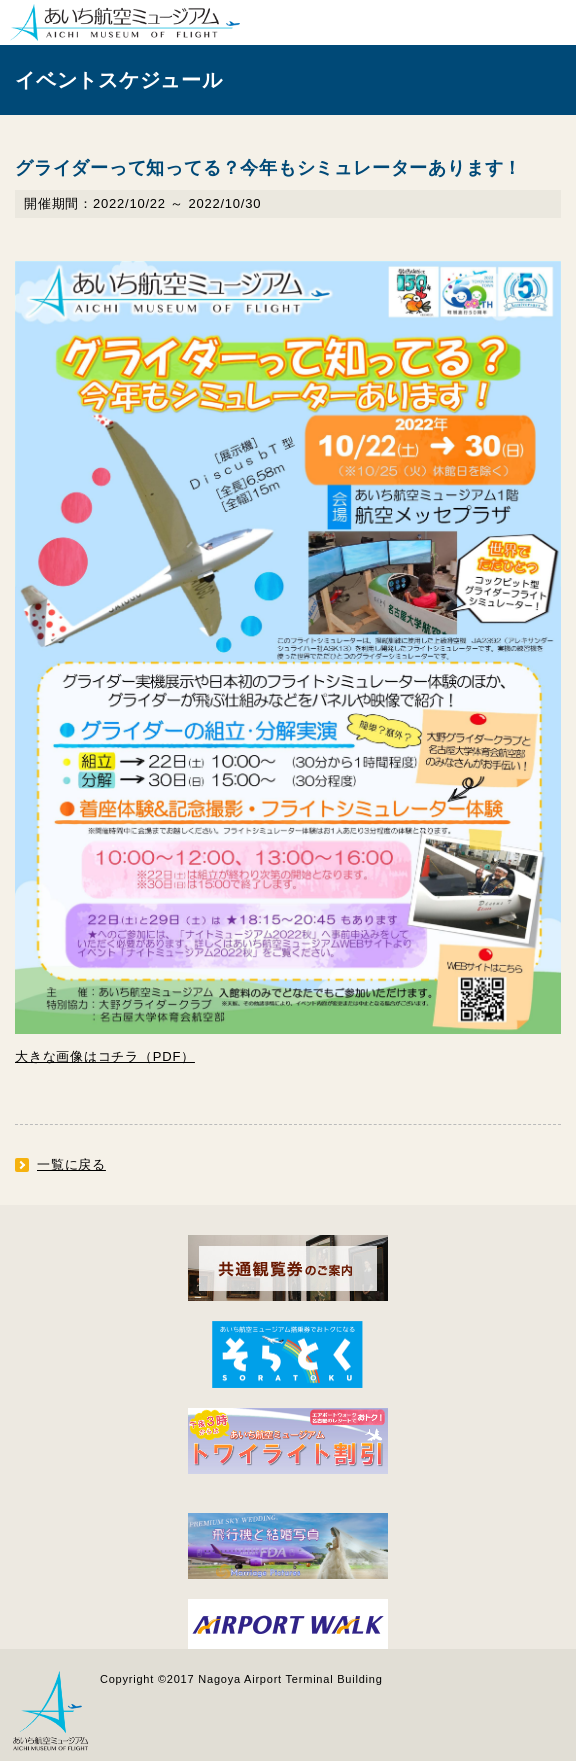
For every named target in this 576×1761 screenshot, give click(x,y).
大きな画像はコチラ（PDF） (105, 1056)
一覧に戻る (71, 1164)
